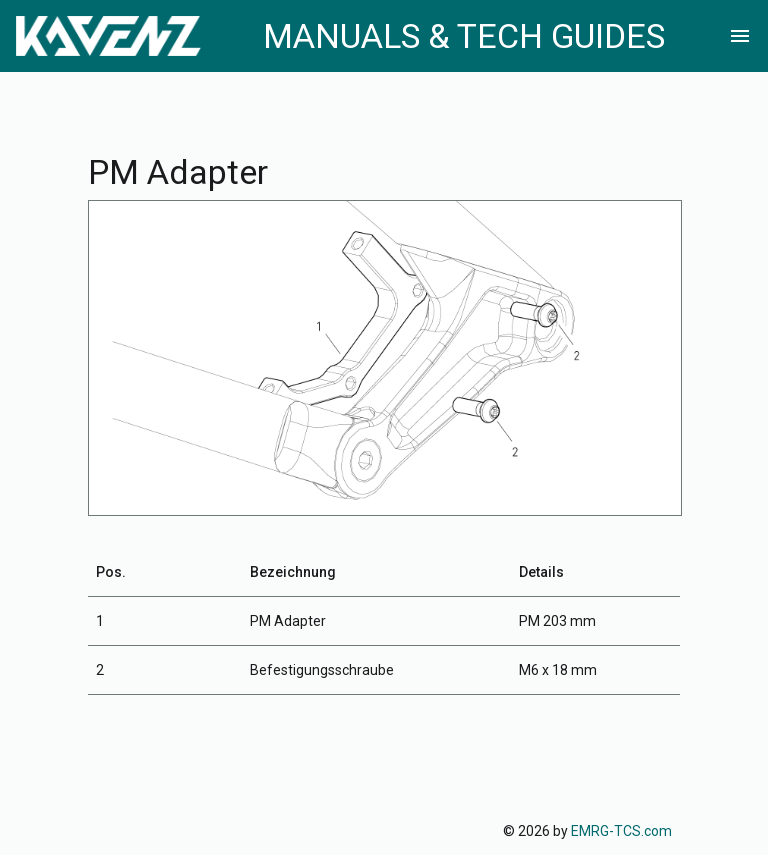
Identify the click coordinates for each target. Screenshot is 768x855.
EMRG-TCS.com (621, 831)
